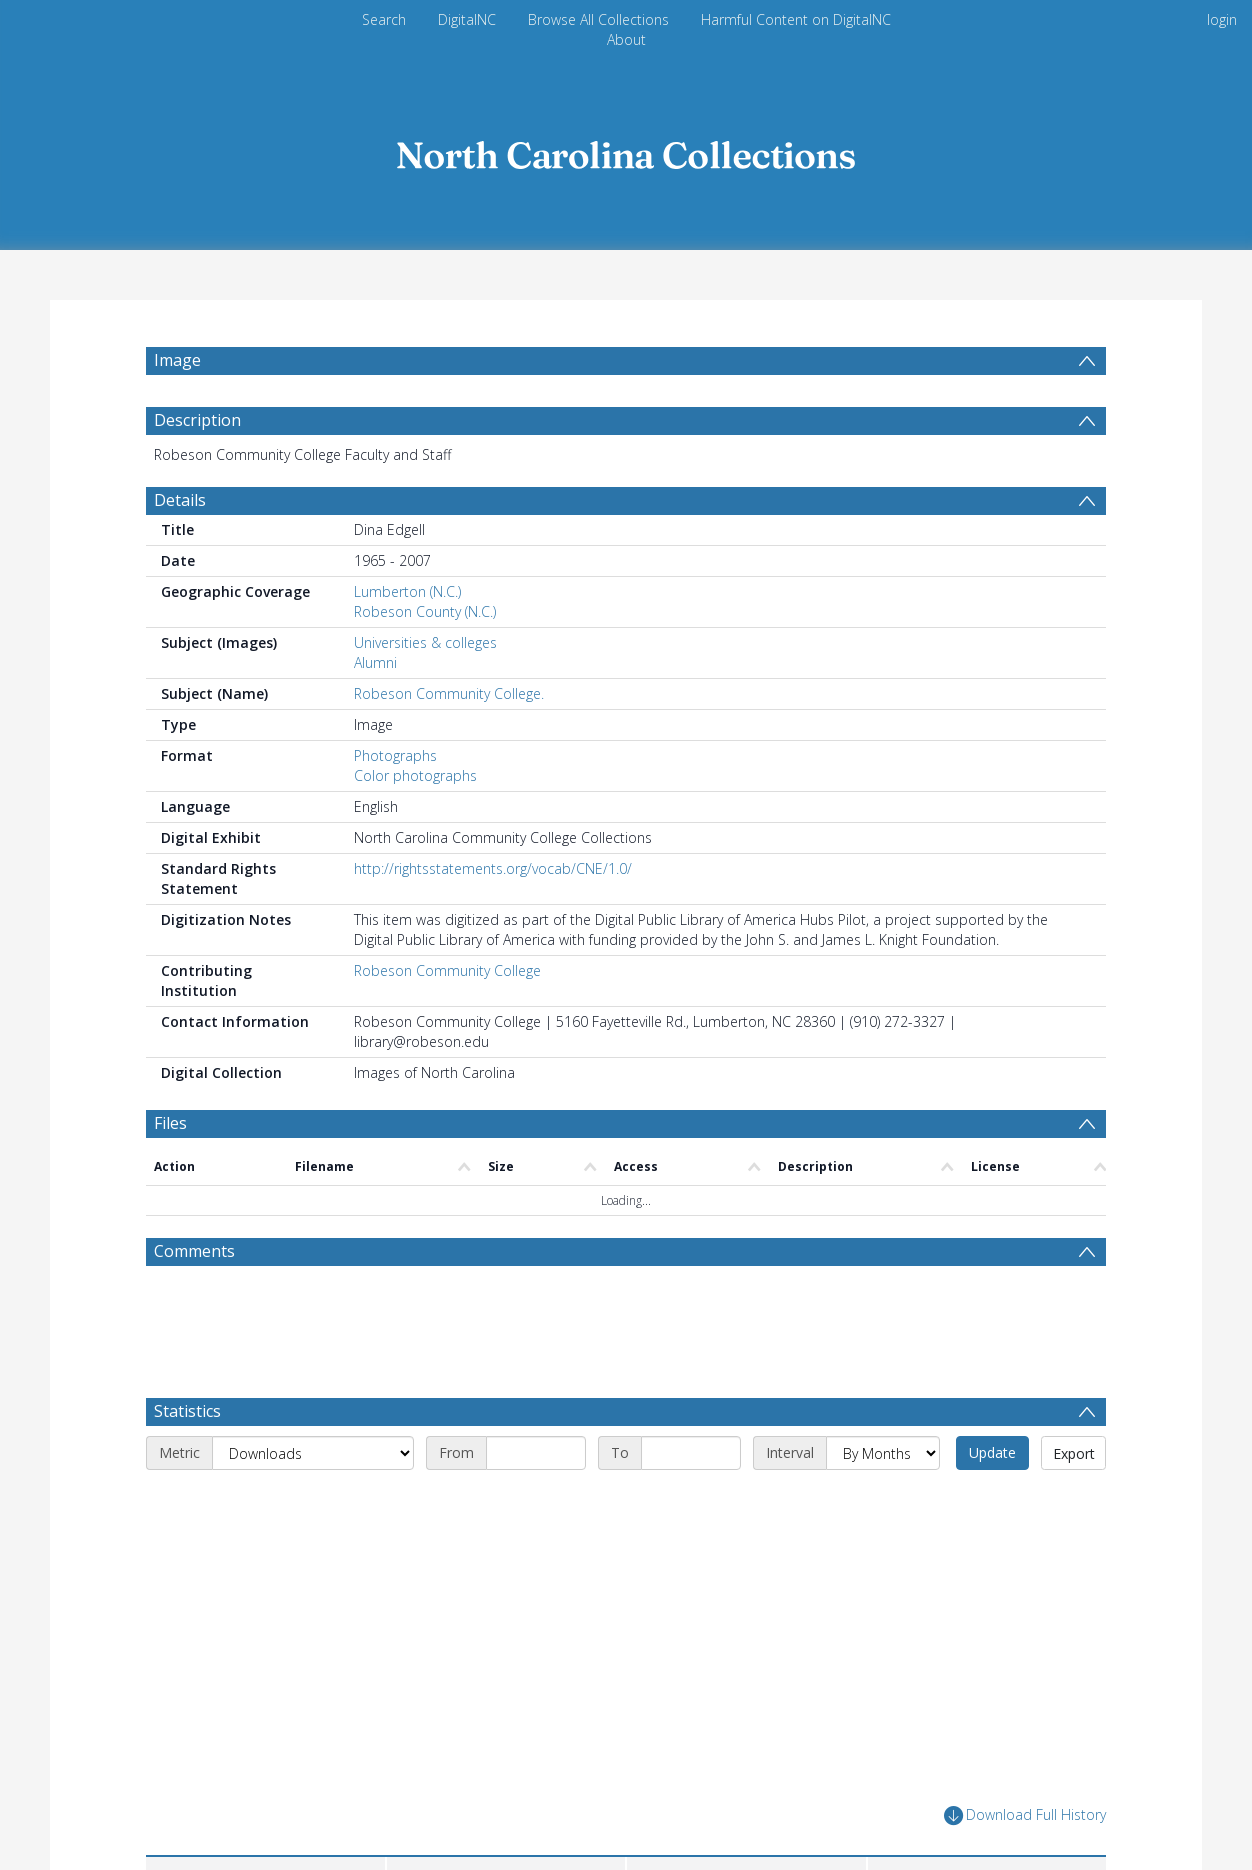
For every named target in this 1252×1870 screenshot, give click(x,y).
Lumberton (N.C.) (407, 639)
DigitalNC (467, 19)
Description (197, 468)
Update (992, 1500)
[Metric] (313, 1501)
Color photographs (415, 823)
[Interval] (883, 1501)
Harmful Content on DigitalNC (796, 19)
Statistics (187, 1459)
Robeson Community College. (449, 741)
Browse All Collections (598, 19)
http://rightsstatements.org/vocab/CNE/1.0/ (493, 916)
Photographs (395, 803)
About (626, 39)
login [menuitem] (1222, 19)
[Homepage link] (626, 149)
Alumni (375, 710)
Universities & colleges (425, 690)
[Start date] (536, 1501)
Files (170, 1171)
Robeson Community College (447, 1018)
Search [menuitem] (384, 19)
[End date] (691, 1501)
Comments (194, 1299)
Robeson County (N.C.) (425, 659)
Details (180, 548)
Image (177, 360)
